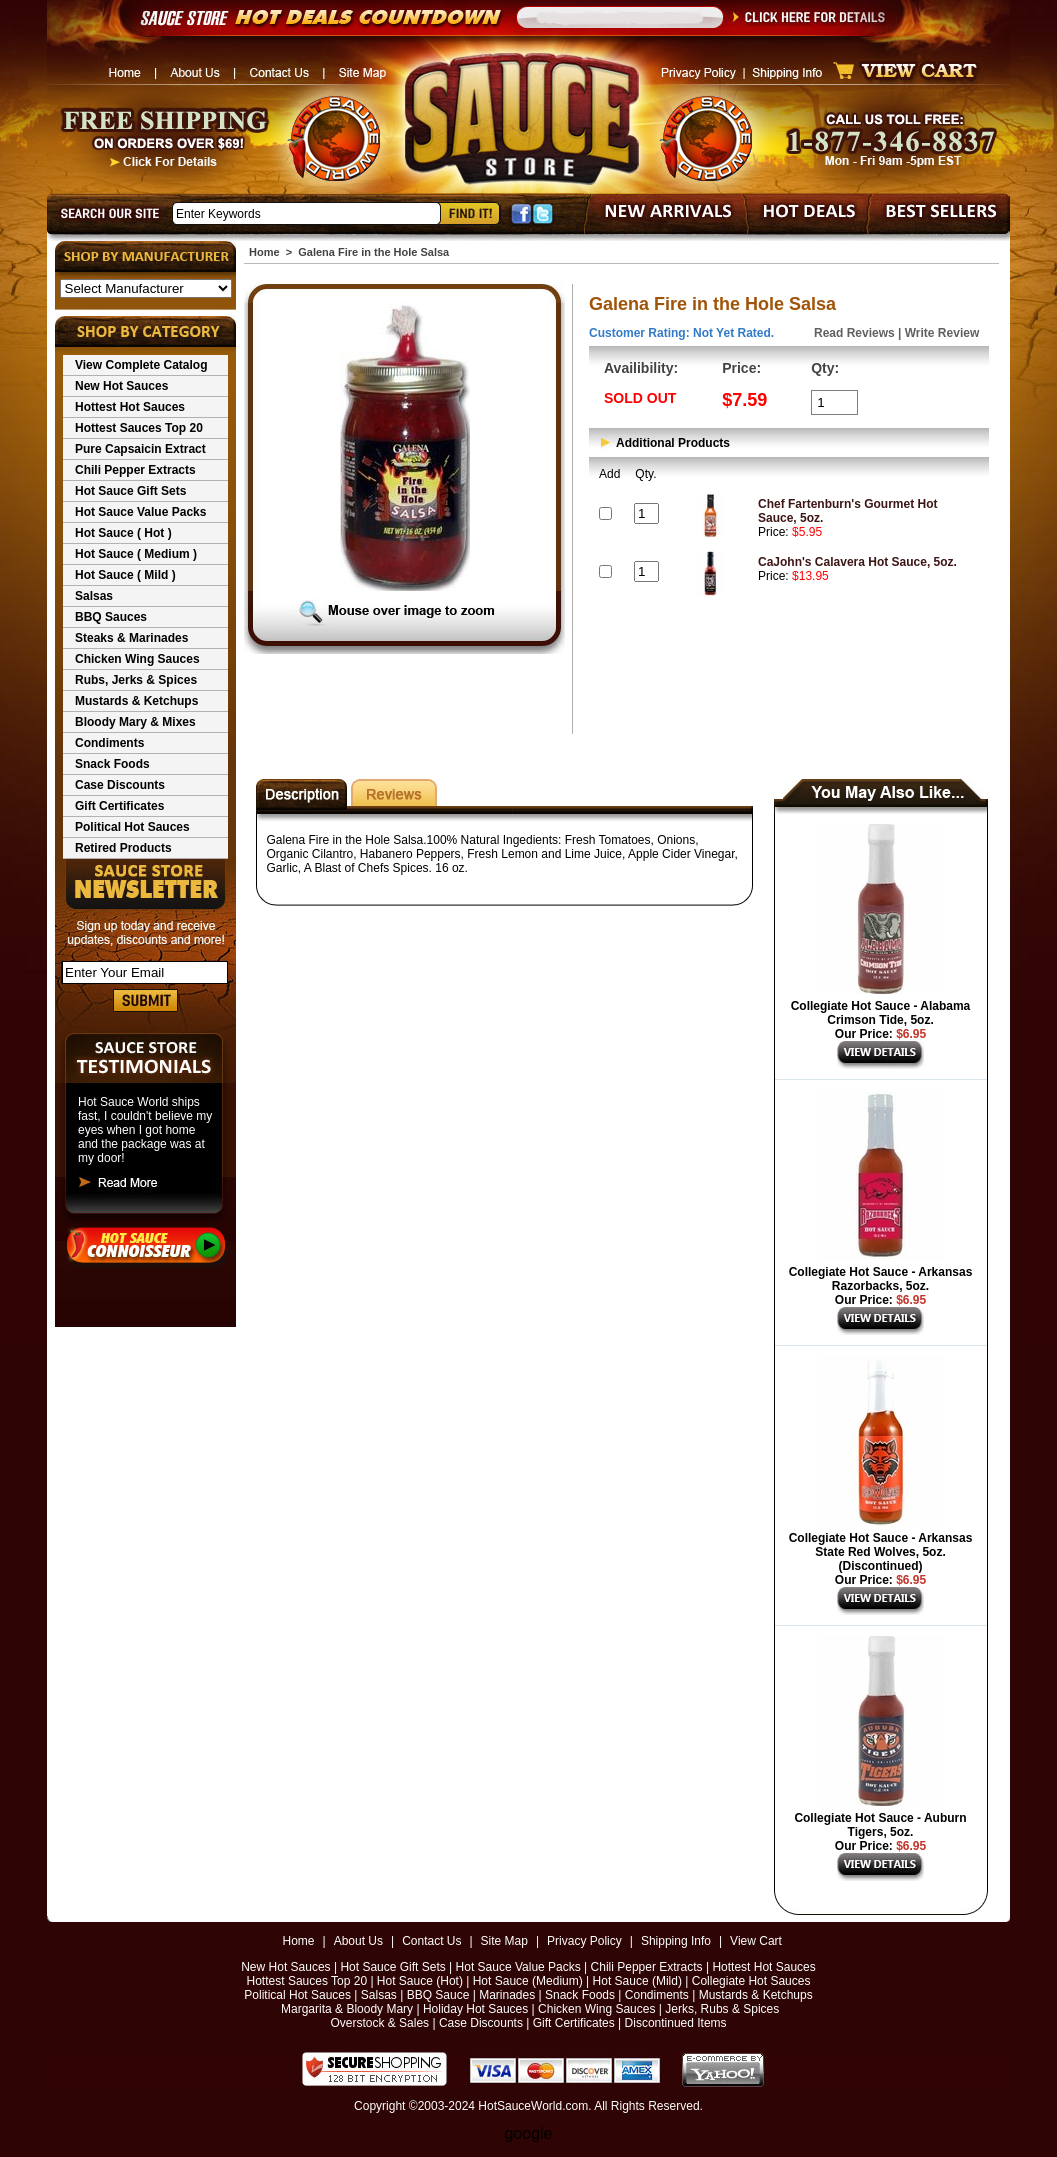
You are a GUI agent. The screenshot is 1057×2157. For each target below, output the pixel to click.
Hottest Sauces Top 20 (139, 428)
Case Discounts (120, 785)
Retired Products (123, 848)
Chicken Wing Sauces (137, 659)
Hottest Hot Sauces (130, 407)
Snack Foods (112, 764)
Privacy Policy (584, 1941)
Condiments (109, 743)
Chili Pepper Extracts (135, 470)
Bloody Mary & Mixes (135, 722)
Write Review (942, 333)
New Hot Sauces (121, 386)
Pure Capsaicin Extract (140, 449)
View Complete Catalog (141, 365)
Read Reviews (854, 333)
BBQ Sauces (111, 617)
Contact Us (431, 1941)
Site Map (504, 1941)
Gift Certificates (119, 806)
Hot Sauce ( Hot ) (123, 533)
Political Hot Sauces (132, 827)
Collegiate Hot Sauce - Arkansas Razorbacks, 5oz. (881, 1279)
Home (264, 252)
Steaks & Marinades (131, 638)
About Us (358, 1941)
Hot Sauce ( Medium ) (136, 554)
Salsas (94, 596)
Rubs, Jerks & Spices (136, 680)
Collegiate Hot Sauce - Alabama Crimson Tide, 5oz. (881, 1013)
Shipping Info (676, 1941)
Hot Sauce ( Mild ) (125, 575)
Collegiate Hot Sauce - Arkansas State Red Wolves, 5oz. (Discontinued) (881, 1552)
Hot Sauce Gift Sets (130, 491)
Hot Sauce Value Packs (140, 512)
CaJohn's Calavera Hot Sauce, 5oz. (857, 562)
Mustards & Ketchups (136, 701)
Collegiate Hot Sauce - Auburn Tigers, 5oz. (880, 1825)
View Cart (756, 1941)
